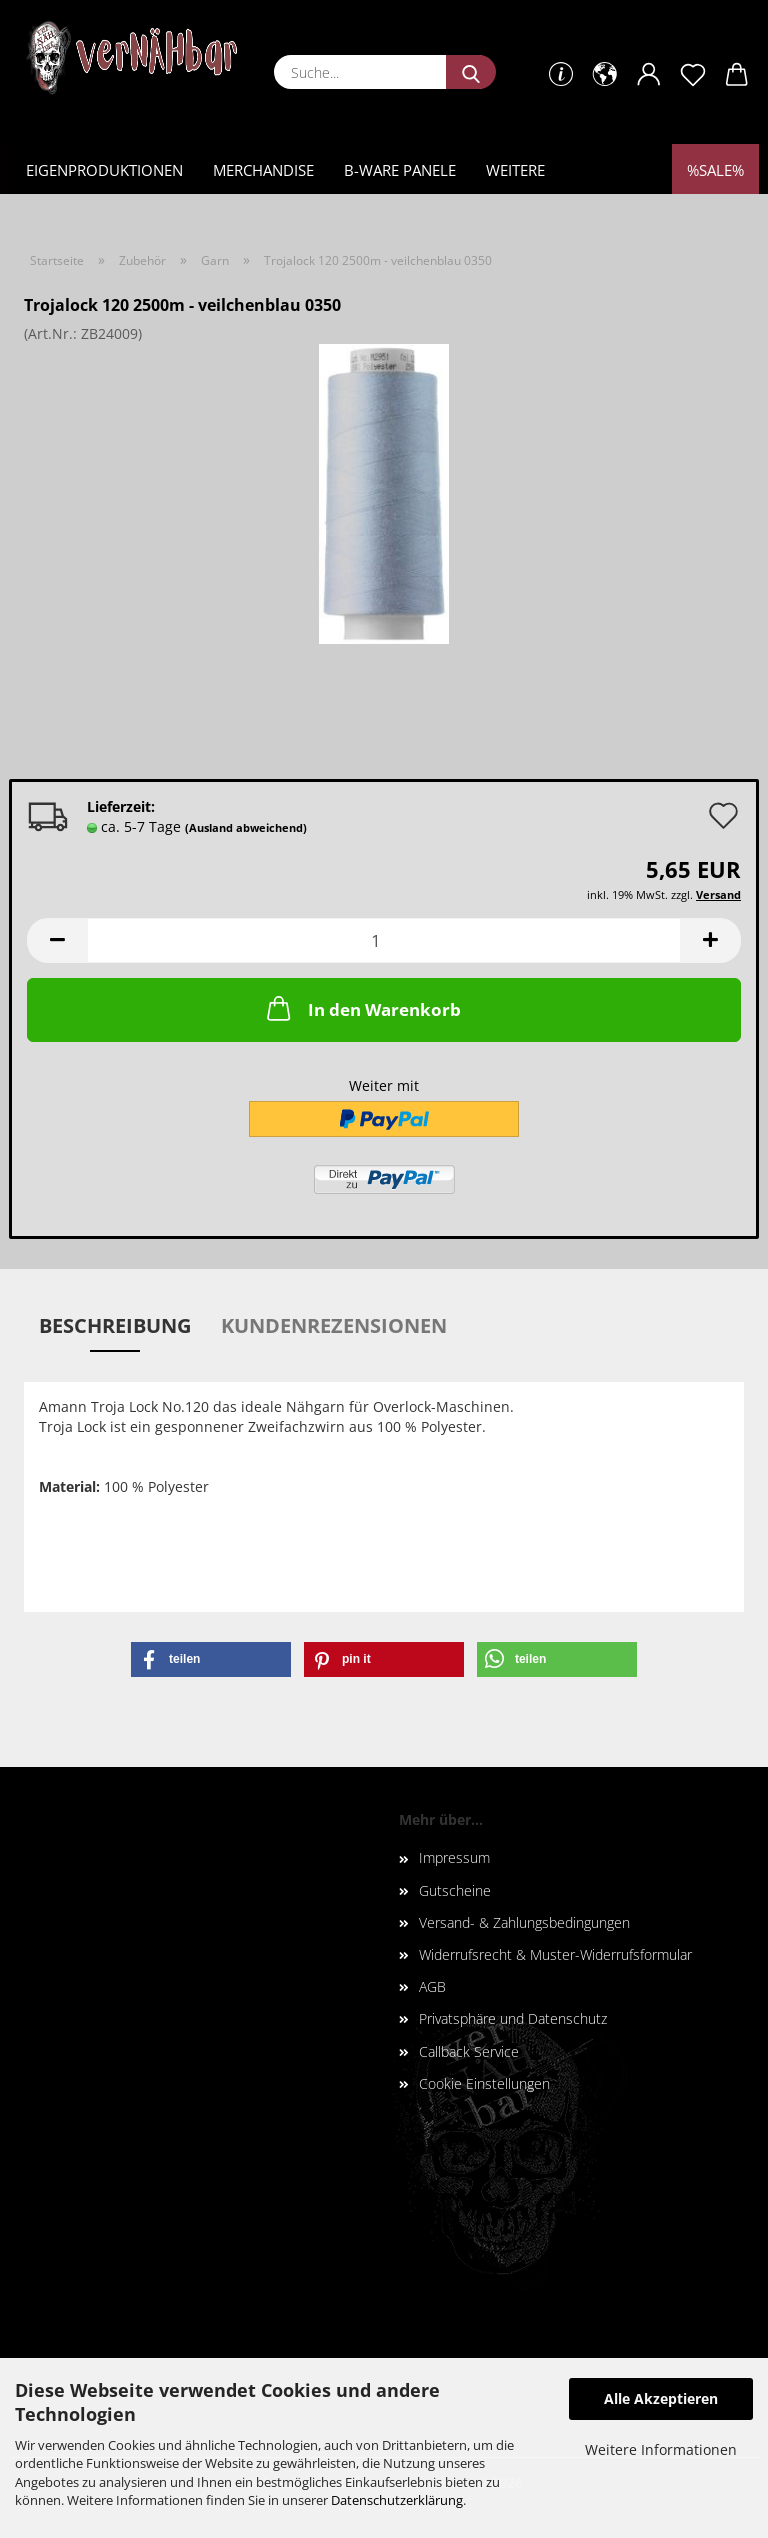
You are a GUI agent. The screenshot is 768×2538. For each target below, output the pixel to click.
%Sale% (715, 170)
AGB (432, 1986)
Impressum (454, 1857)
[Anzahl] (384, 940)
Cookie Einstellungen (484, 2083)
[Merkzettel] (693, 75)
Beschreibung (115, 1325)
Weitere (515, 170)
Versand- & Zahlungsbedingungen (524, 1922)
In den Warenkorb (362, 1008)
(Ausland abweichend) (246, 827)
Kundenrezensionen (334, 1325)
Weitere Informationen (661, 2449)
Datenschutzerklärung (397, 2500)
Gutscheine (455, 1890)
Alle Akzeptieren (661, 2398)
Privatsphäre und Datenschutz (513, 2018)
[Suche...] (471, 72)
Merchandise (263, 170)
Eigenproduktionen (104, 170)
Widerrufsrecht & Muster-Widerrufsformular (555, 1954)
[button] (605, 75)
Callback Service (469, 2051)
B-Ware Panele (400, 170)
